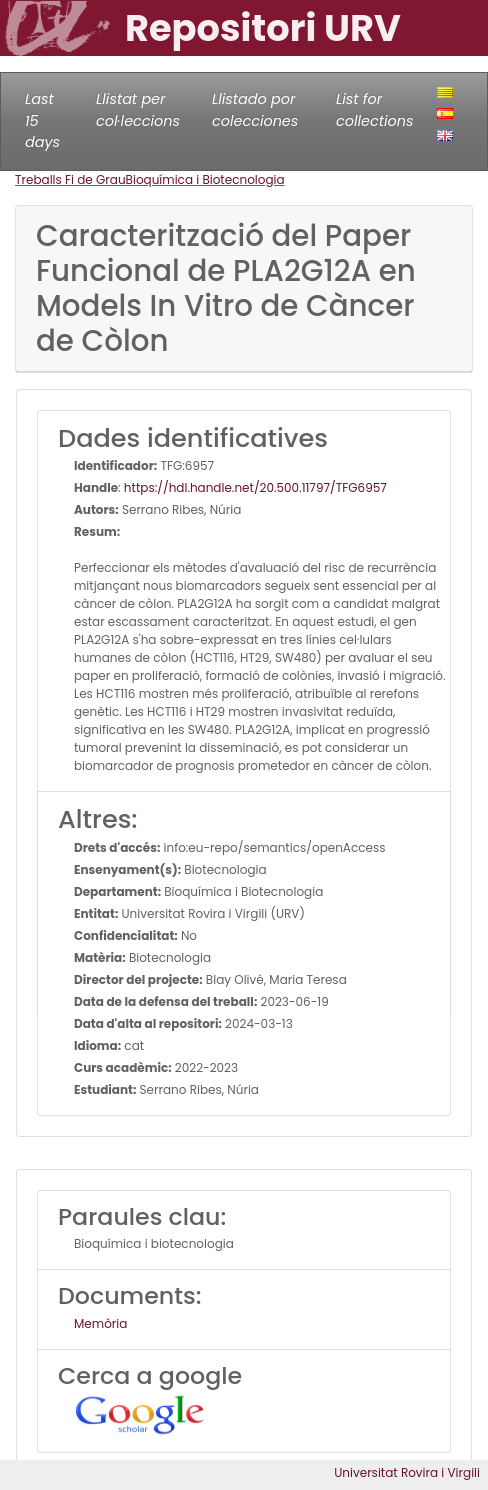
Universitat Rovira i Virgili (407, 1472)
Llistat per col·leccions (138, 110)
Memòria (100, 1323)
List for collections (374, 110)
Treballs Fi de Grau (70, 179)
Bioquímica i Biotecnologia (205, 179)
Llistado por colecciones (255, 110)
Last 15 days (42, 120)
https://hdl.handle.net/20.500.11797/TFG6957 (255, 487)
